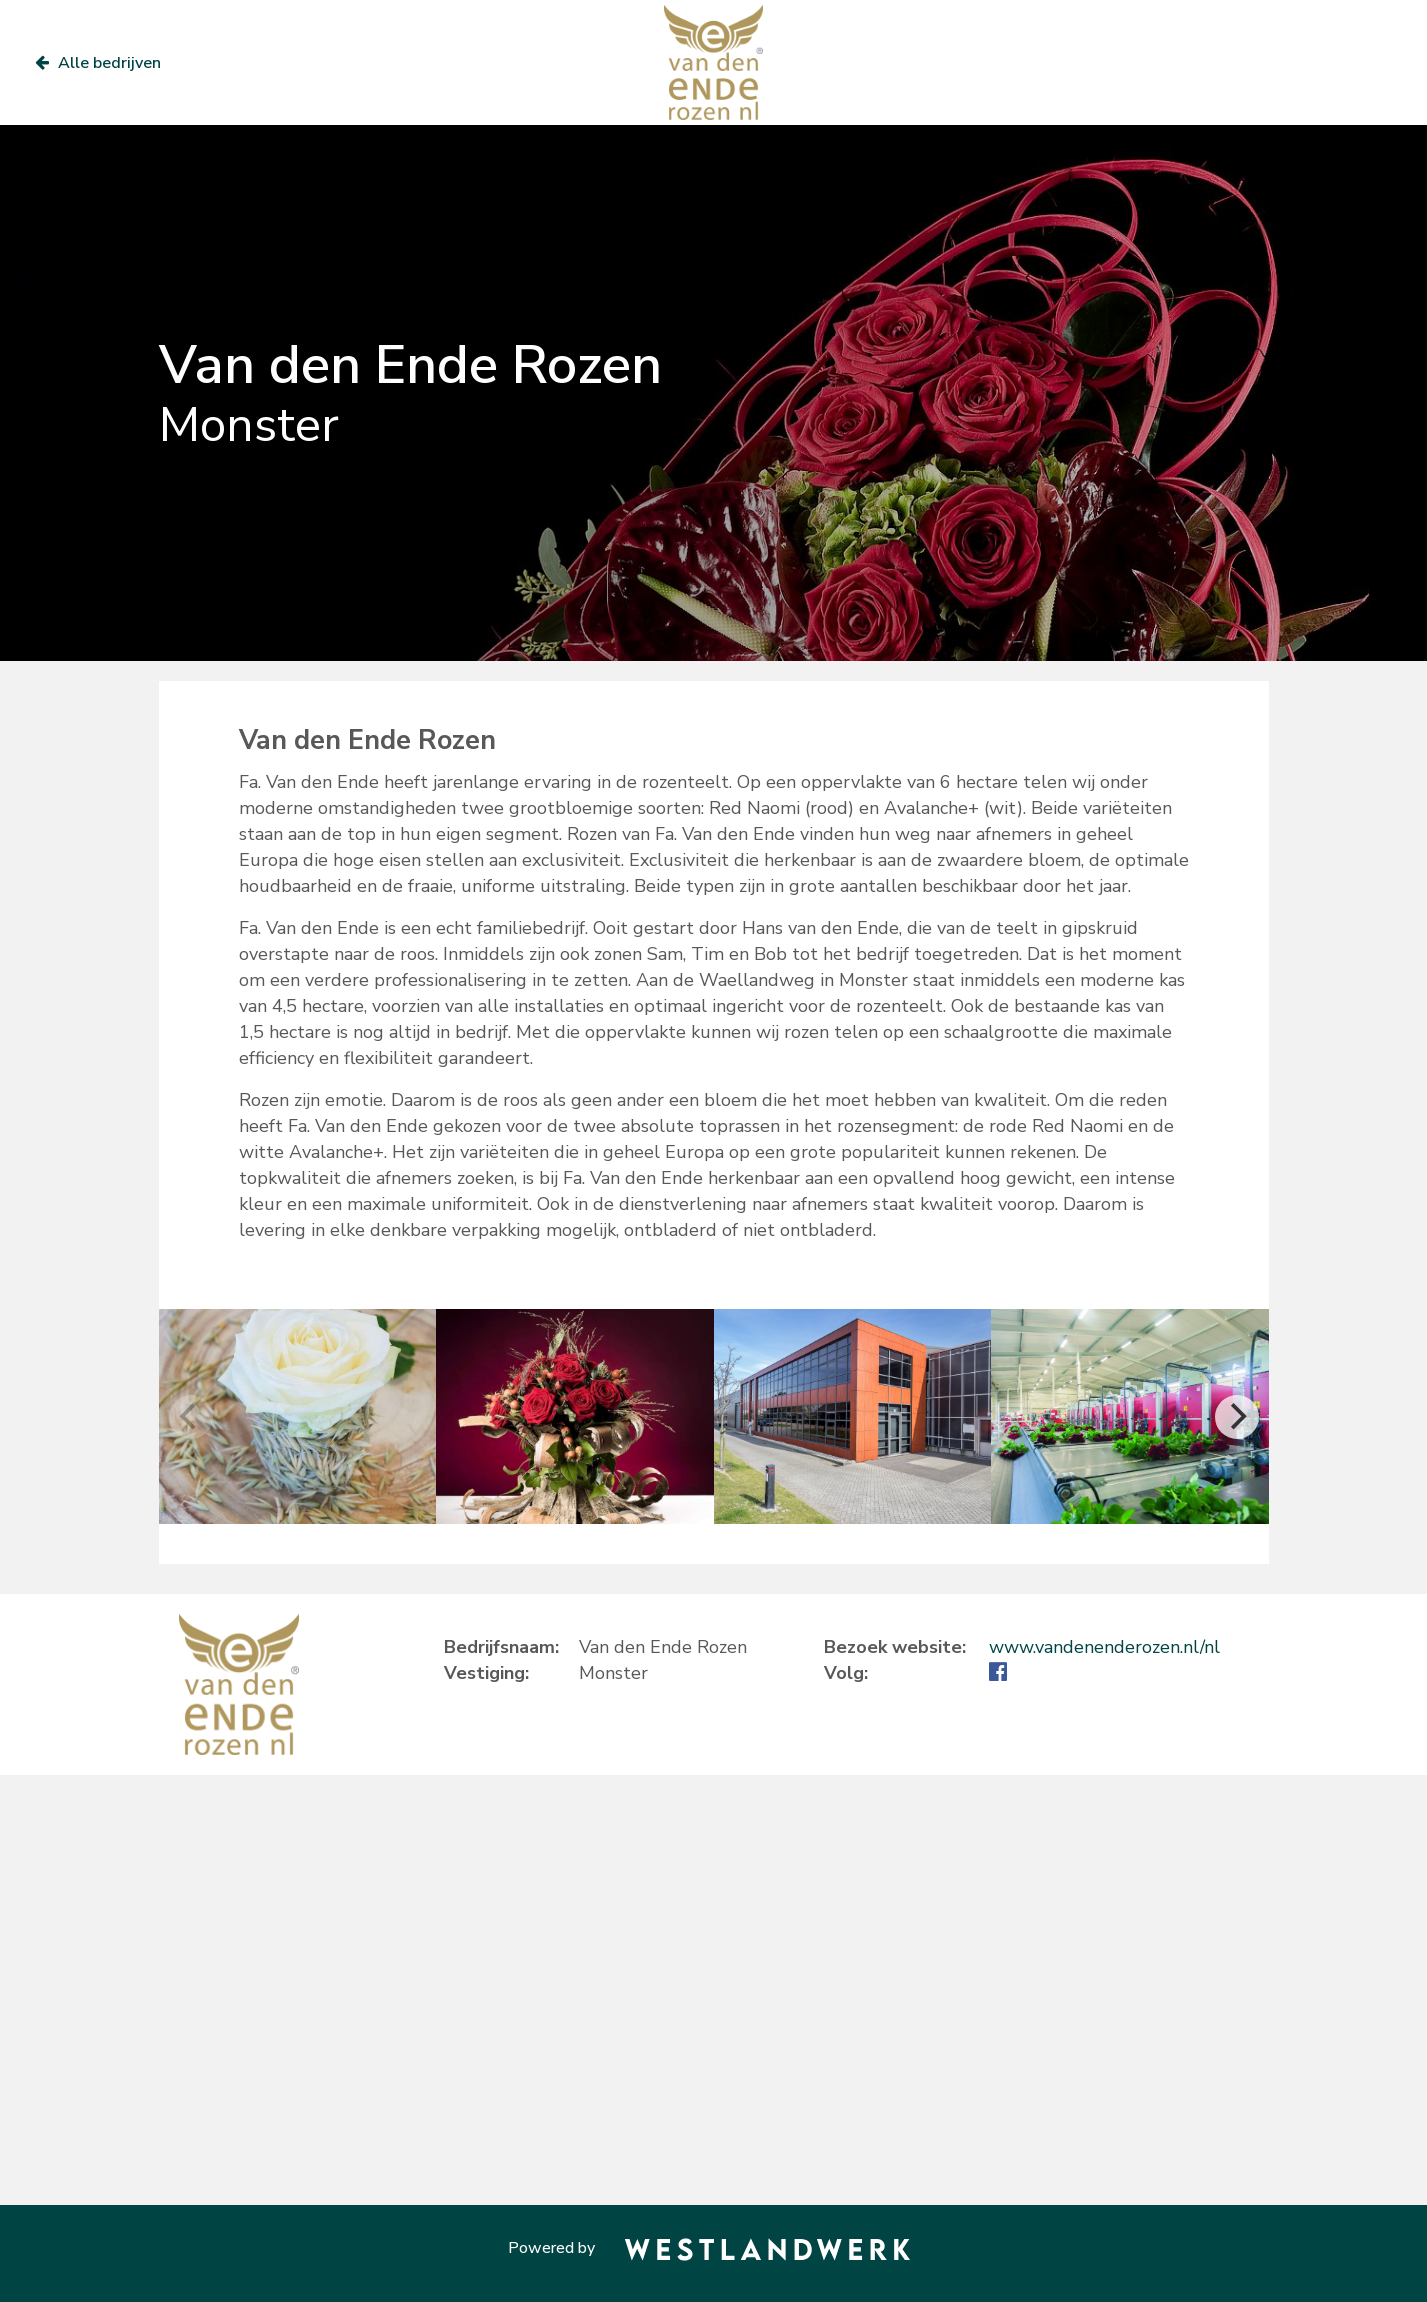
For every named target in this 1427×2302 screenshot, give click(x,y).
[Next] (1237, 1417)
